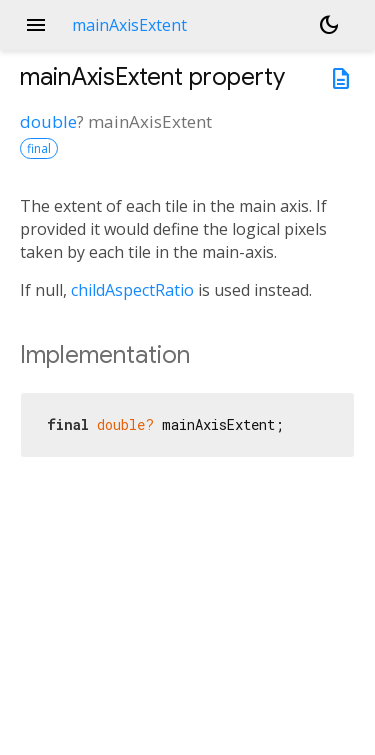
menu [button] (36, 25)
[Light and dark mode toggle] (329, 25)
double (48, 121)
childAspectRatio (132, 290)
